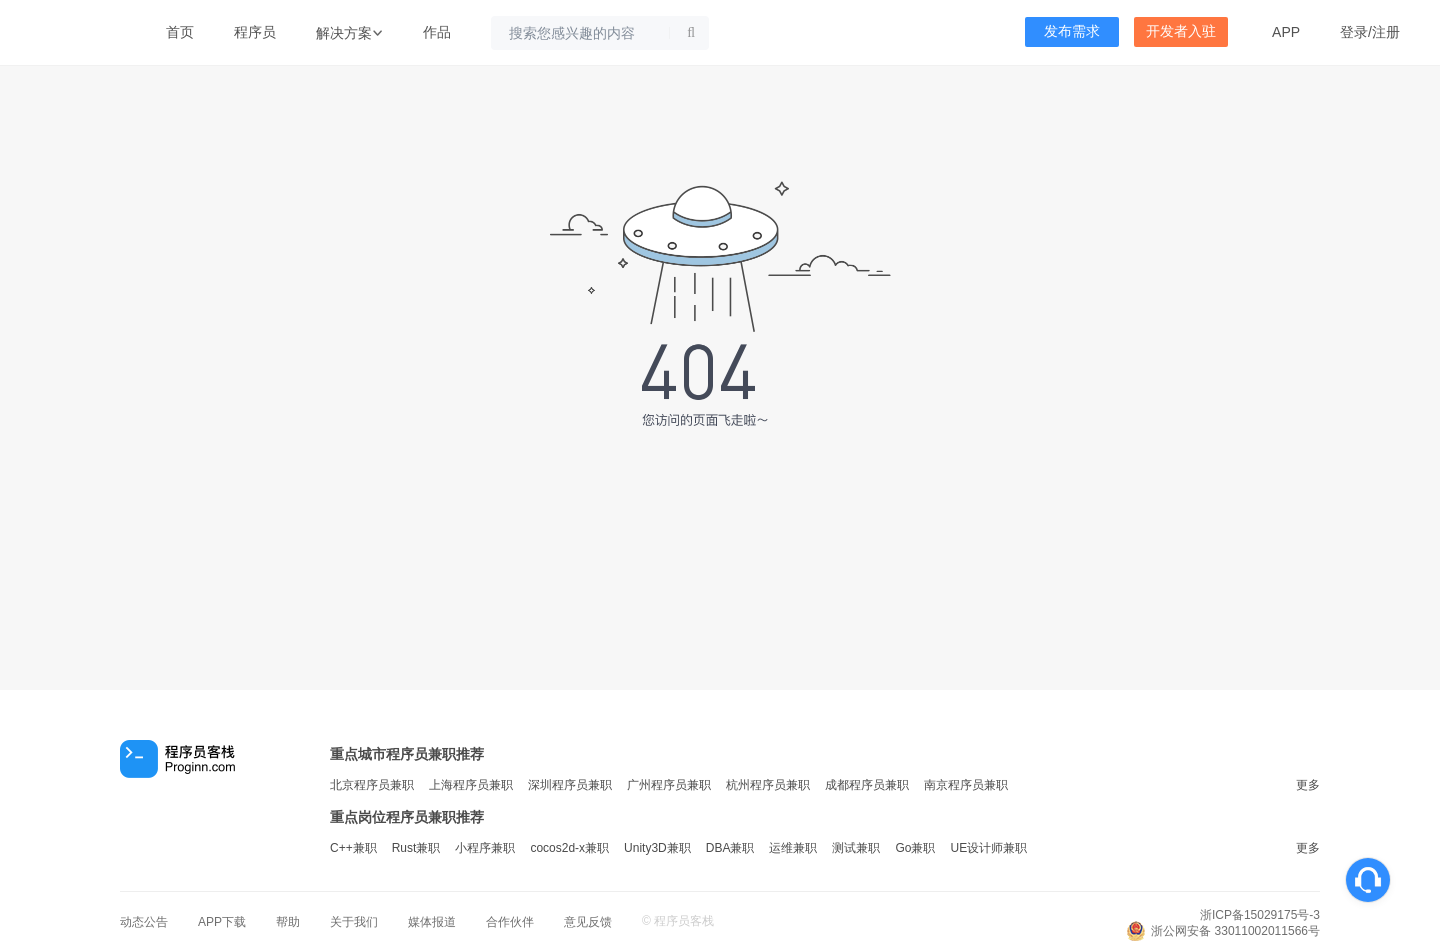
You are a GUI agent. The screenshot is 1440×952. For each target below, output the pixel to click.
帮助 (288, 922)
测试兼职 (856, 848)
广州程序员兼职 (669, 785)
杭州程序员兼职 (768, 785)
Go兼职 (915, 848)
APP (1286, 32)
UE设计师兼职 (988, 848)
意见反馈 (588, 922)
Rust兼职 (416, 848)
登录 (1354, 32)
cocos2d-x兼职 (569, 848)
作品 (437, 32)
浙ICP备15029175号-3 (1260, 915)
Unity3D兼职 (657, 848)
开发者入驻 (1181, 31)
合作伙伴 (510, 922)
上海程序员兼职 (471, 785)
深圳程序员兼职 (570, 785)
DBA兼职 (730, 848)
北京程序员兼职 (372, 785)
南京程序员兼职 (966, 785)
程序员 (255, 32)
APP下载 (222, 922)
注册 (1386, 32)
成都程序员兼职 (867, 785)
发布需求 (1072, 31)
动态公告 (144, 922)
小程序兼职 (485, 848)
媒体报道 (432, 922)
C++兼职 (353, 848)
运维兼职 (793, 848)
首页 (180, 32)
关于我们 (354, 922)
